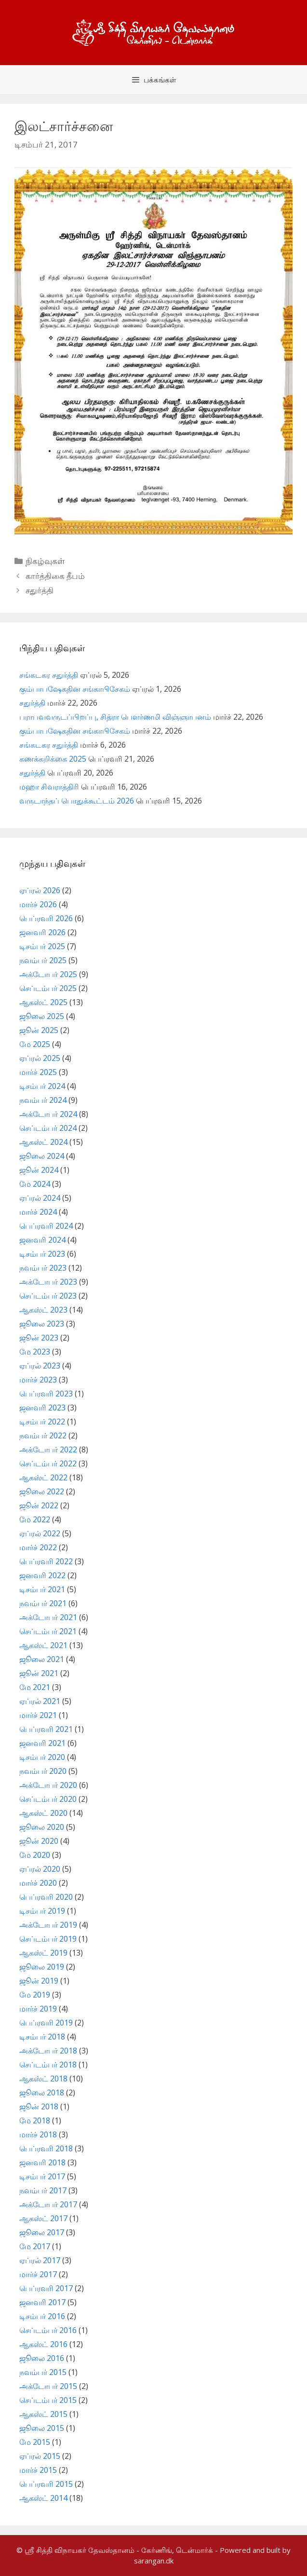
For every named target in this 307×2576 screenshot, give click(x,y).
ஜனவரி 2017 (42, 2302)
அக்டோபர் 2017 (48, 2204)
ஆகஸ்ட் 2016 (43, 2344)
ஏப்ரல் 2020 (39, 1869)
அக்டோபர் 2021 (48, 1617)
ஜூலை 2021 (41, 1659)
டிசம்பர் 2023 (42, 1253)
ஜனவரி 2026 (42, 932)
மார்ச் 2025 (38, 1072)
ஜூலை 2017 (41, 2232)
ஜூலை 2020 (41, 1827)
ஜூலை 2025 (41, 1016)
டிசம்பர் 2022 (42, 1421)
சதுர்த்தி (39, 590)
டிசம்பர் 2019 (42, 1910)
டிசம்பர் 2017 (42, 2176)
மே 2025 (34, 1044)
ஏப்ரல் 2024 (39, 1198)
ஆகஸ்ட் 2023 (43, 1309)
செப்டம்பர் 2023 (48, 1295)
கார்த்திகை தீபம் (55, 575)
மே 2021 (34, 1687)
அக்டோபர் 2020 (48, 1785)
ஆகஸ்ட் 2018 (43, 2078)
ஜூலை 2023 (41, 1323)
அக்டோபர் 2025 (48, 974)
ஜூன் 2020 (38, 1841)
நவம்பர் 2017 (43, 2190)
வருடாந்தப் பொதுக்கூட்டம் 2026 (76, 800)
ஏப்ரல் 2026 (39, 890)
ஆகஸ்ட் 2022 (43, 1477)
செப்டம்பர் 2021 (48, 1631)
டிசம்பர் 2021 (42, 1589)
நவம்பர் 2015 (43, 2372)
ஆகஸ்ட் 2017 (43, 2218)
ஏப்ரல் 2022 (39, 1533)
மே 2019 (34, 1994)
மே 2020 (34, 1855)
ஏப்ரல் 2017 (39, 2260)
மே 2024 (34, 1184)
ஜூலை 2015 (41, 2428)
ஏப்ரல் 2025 (39, 1058)
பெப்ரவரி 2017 (46, 2288)
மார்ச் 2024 (38, 1212)
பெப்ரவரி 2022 (46, 1561)
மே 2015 (34, 2442)
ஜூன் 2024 (38, 1170)
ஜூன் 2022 (38, 1505)
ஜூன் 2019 (38, 1980)
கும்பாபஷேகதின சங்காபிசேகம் (74, 689)
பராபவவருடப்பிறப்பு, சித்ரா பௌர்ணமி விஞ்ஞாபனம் (115, 716)
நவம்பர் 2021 (43, 1603)
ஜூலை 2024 (41, 1156)
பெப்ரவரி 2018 (46, 2148)
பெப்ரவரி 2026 (46, 918)
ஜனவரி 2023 (42, 1407)
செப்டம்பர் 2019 (48, 1938)
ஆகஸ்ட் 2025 (43, 1002)
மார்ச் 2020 (38, 1883)
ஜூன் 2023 (38, 1337)
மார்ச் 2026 (38, 904)
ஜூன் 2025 (38, 1030)
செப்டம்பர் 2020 (48, 1799)
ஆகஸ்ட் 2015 (43, 2414)
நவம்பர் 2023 (43, 1267)
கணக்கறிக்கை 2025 (52, 758)
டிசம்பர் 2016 (42, 2316)
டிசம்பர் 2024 (42, 1086)
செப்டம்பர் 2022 (48, 1463)
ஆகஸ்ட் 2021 (43, 1645)
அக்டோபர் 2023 (48, 1281)
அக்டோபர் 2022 (48, 1449)
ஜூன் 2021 (38, 1673)
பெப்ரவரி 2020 (46, 1897)
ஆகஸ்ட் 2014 (43, 2498)
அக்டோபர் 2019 (48, 1924)
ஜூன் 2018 (38, 2106)
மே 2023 (34, 1351)
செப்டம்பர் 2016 (48, 2330)
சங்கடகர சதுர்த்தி (48, 675)
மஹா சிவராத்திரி (49, 786)
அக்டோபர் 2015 (48, 2386)
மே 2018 (34, 2120)
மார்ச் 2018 (38, 2134)
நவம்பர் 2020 (43, 1771)
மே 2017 (34, 2246)
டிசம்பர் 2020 (42, 1757)
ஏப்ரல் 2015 (39, 2456)
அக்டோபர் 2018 (48, 2050)
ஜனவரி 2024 (42, 1239)
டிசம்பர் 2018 (42, 2036)
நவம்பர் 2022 (43, 1435)
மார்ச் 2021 (38, 1715)
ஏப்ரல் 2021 (39, 1701)
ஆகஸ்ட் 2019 (43, 1952)
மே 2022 (34, 1519)
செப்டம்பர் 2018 (48, 2064)
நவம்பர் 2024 (43, 1100)
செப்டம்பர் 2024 (48, 1128)
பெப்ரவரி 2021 (46, 1729)
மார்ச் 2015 (38, 2470)
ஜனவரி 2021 (42, 1743)
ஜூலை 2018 (41, 2092)
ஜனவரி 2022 (42, 1575)
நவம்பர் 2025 (43, 960)
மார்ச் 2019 (38, 2008)
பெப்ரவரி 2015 (46, 2484)
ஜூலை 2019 (41, 1966)
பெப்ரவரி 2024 (46, 1226)
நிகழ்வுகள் (45, 560)
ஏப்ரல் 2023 (39, 1365)
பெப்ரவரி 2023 (46, 1393)
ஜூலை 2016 (41, 2358)
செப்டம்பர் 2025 (48, 988)
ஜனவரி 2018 (42, 2162)
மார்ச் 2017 (38, 2274)
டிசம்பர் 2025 (42, 946)
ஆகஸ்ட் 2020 (43, 1813)
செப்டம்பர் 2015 (48, 2400)
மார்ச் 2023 (38, 1379)
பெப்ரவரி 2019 (46, 2022)
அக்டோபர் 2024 (48, 1114)
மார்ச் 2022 (38, 1547)
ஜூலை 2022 (41, 1491)
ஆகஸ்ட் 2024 (43, 1142)
